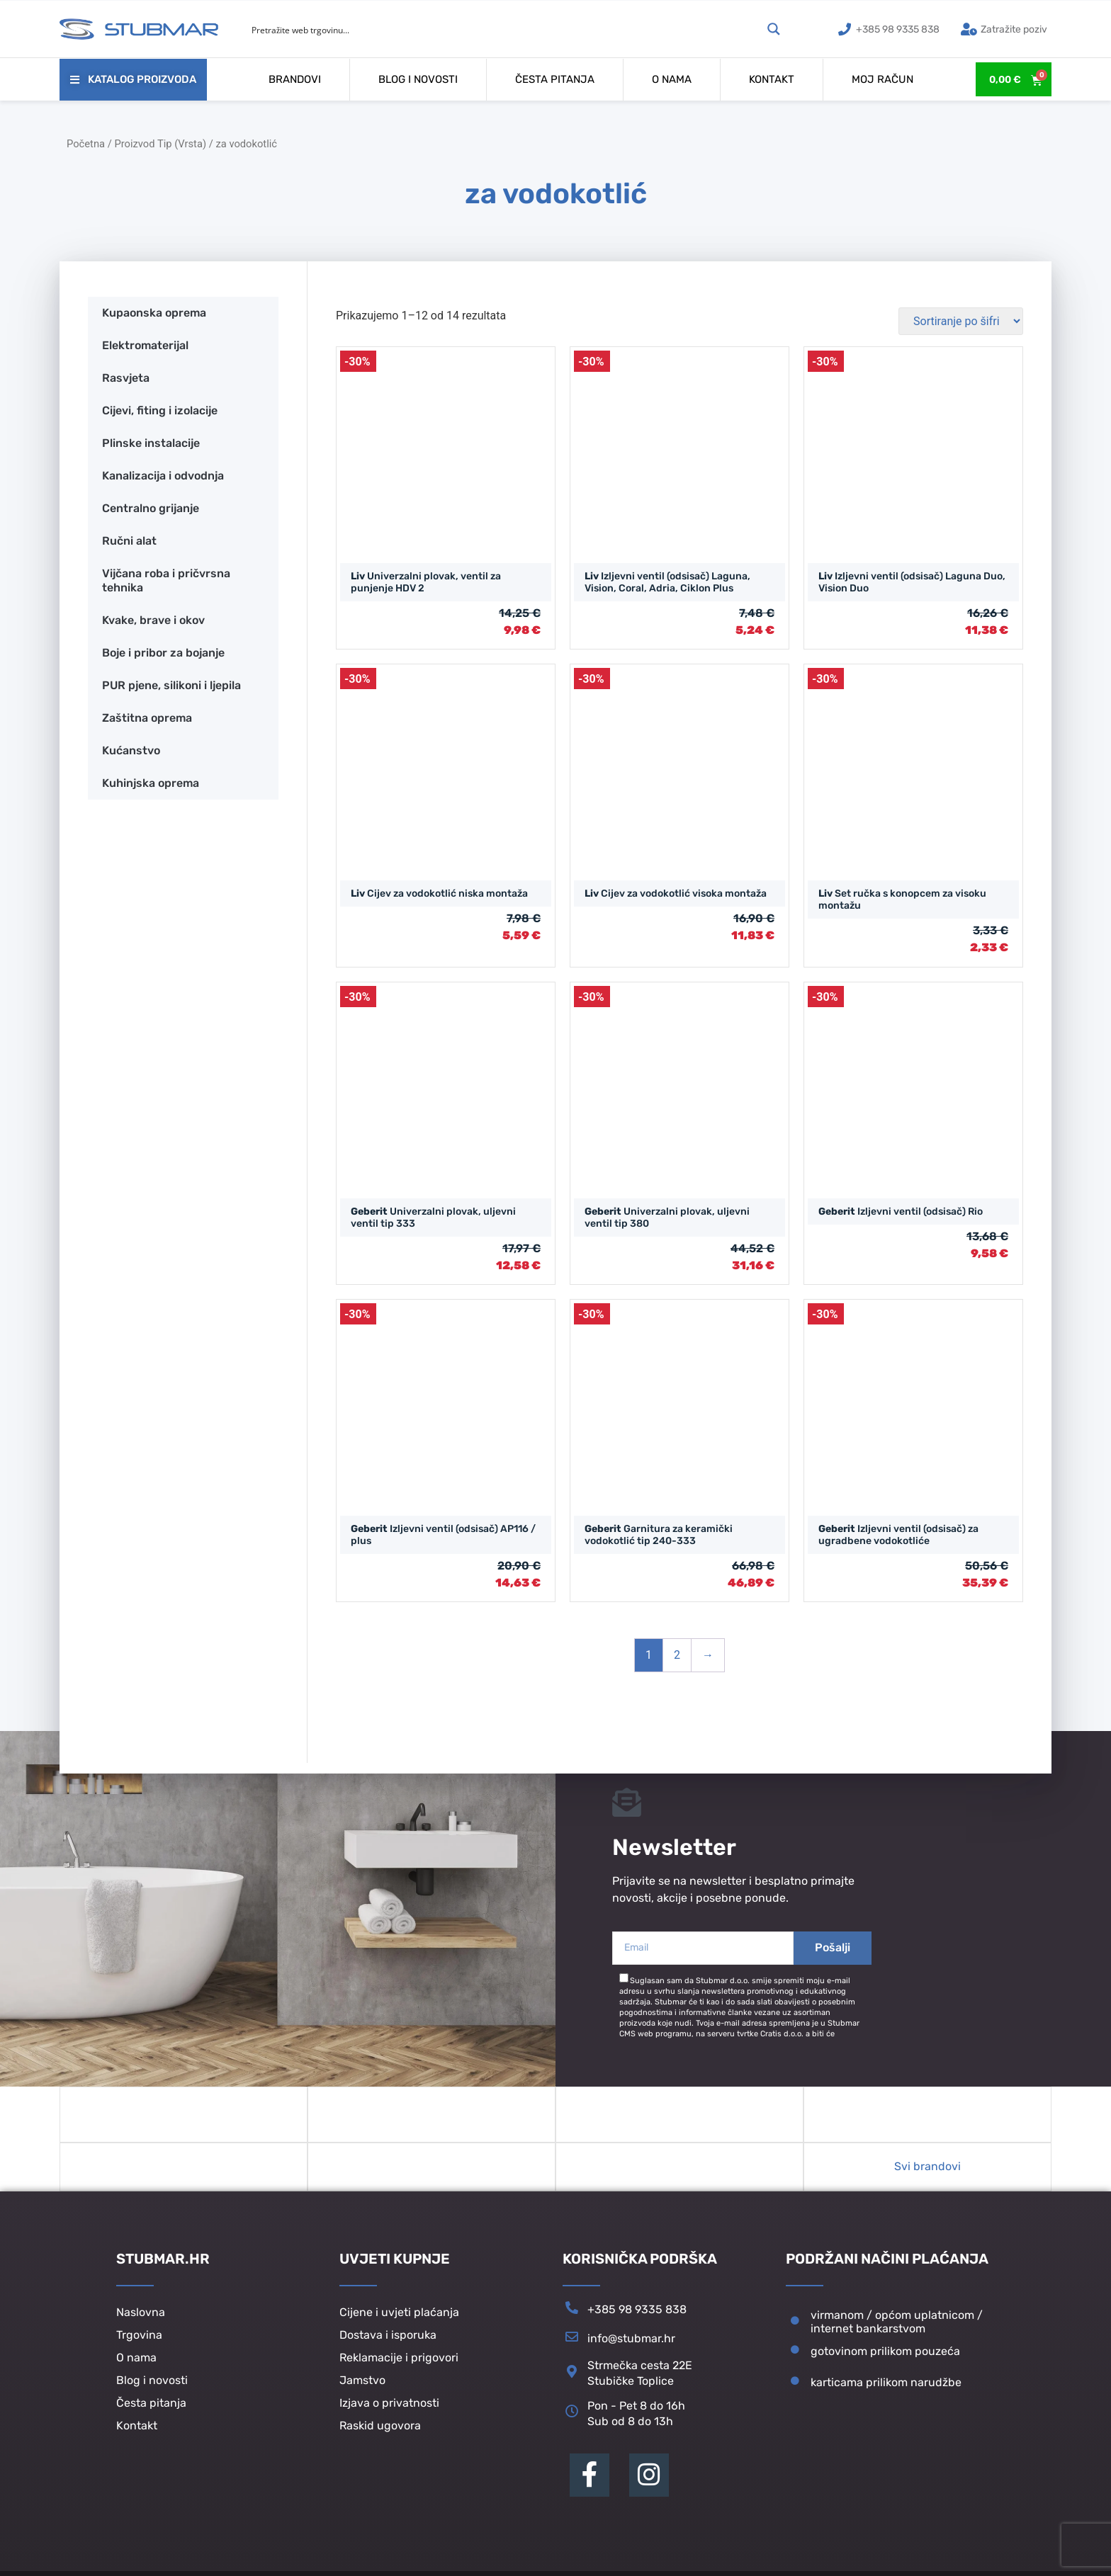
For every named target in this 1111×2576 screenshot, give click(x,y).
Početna (86, 143)
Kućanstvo (131, 750)
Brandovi (295, 79)
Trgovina (139, 2344)
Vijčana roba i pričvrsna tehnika (166, 580)
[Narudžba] (960, 321)
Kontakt (771, 79)
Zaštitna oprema (147, 718)
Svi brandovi (927, 2175)
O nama (672, 79)
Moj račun (882, 79)
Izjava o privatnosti (389, 2412)
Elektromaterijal (145, 345)
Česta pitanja (554, 79)
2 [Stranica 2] (677, 1655)
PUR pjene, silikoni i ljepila (171, 685)
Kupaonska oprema (154, 312)
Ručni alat (129, 540)
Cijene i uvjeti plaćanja (399, 2321)
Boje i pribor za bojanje (163, 652)
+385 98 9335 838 (637, 2318)
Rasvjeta (126, 378)
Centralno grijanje (150, 508)
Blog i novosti (418, 79)
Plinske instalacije (151, 443)
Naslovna (140, 2321)
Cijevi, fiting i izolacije (160, 410)
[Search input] (504, 29)
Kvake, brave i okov (153, 620)
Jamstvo (362, 2389)
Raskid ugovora (380, 2434)
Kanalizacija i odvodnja (163, 475)
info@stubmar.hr (631, 2347)
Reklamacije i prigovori (398, 2366)
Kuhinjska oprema (150, 783)
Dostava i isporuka (387, 2344)
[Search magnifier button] (774, 29)
